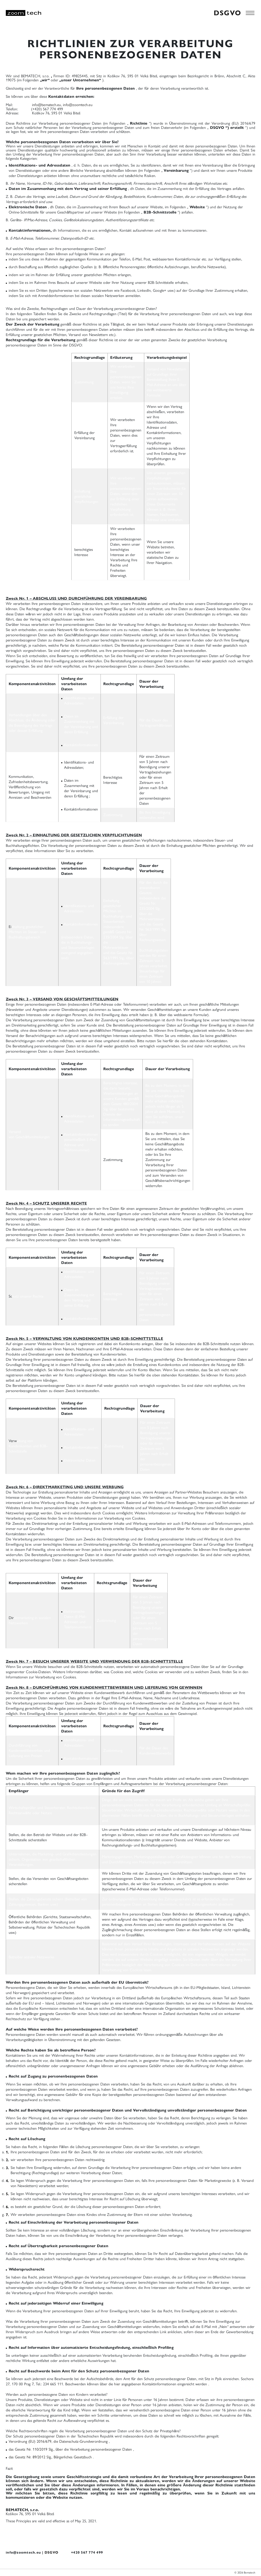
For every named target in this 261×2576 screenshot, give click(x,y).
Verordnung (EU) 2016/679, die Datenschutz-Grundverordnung (59, 2441)
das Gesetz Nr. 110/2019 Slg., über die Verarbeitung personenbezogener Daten (71, 2449)
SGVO (52, 2552)
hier (117, 2384)
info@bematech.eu (46, 104)
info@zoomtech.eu (77, 104)
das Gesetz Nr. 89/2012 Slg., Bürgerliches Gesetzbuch (51, 2457)
